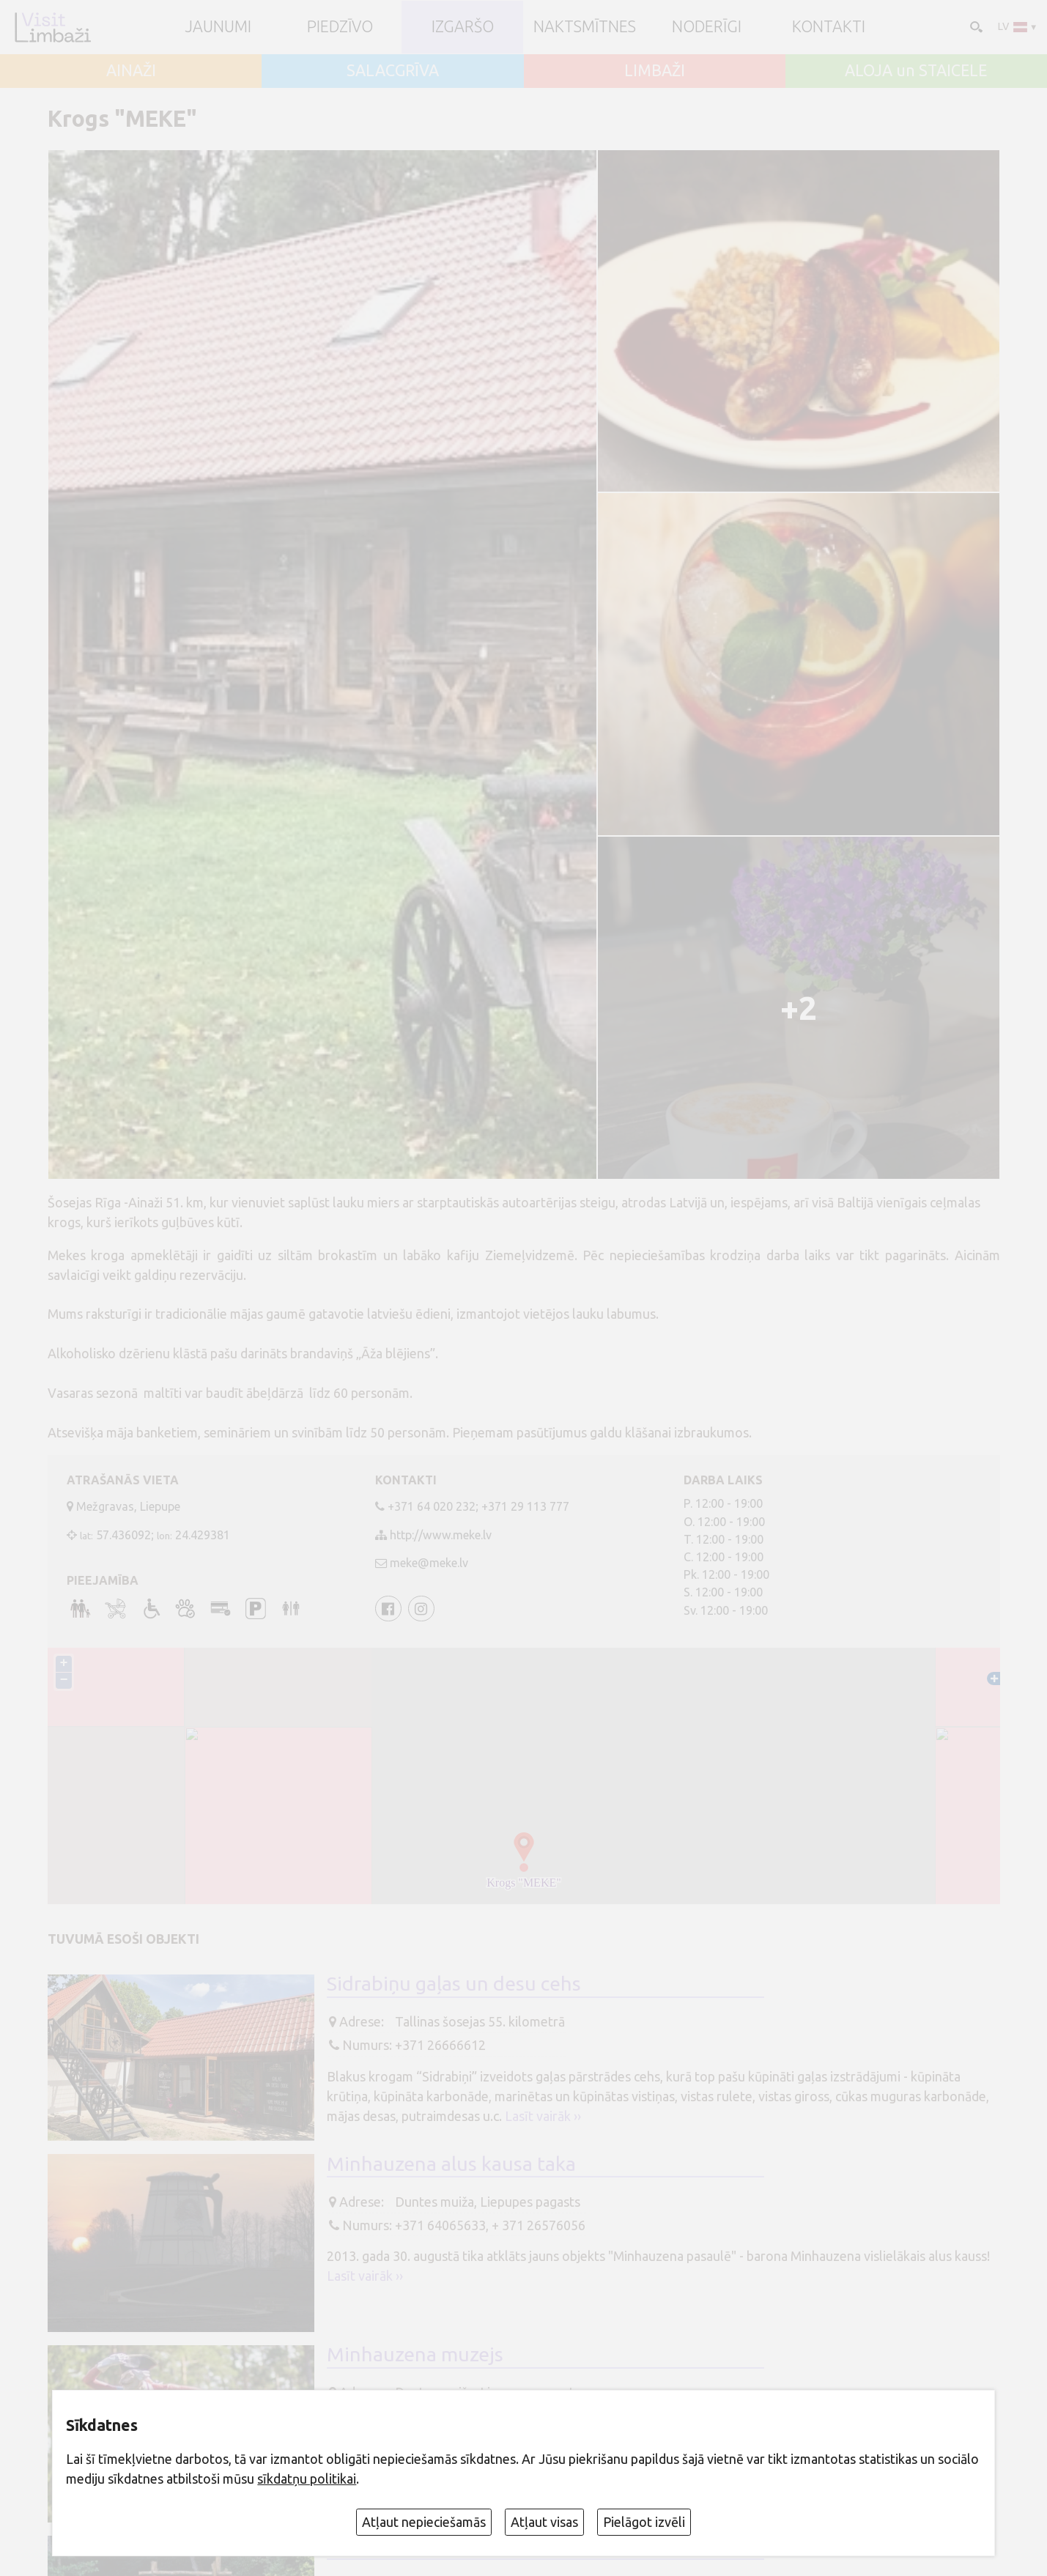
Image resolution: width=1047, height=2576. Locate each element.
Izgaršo (463, 27)
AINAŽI (131, 71)
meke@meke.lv (429, 1562)
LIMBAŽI (654, 71)
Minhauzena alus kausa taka (451, 2164)
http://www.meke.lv (441, 1534)
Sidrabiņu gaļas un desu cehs (454, 1983)
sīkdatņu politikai (306, 2478)
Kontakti (828, 27)
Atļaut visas (544, 2521)
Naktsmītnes (584, 27)
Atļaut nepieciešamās (424, 2521)
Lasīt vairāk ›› (543, 2116)
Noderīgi (706, 27)
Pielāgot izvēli (644, 2521)
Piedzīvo (340, 27)
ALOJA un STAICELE (916, 71)
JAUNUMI (218, 27)
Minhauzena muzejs (415, 2354)
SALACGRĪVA (393, 71)
